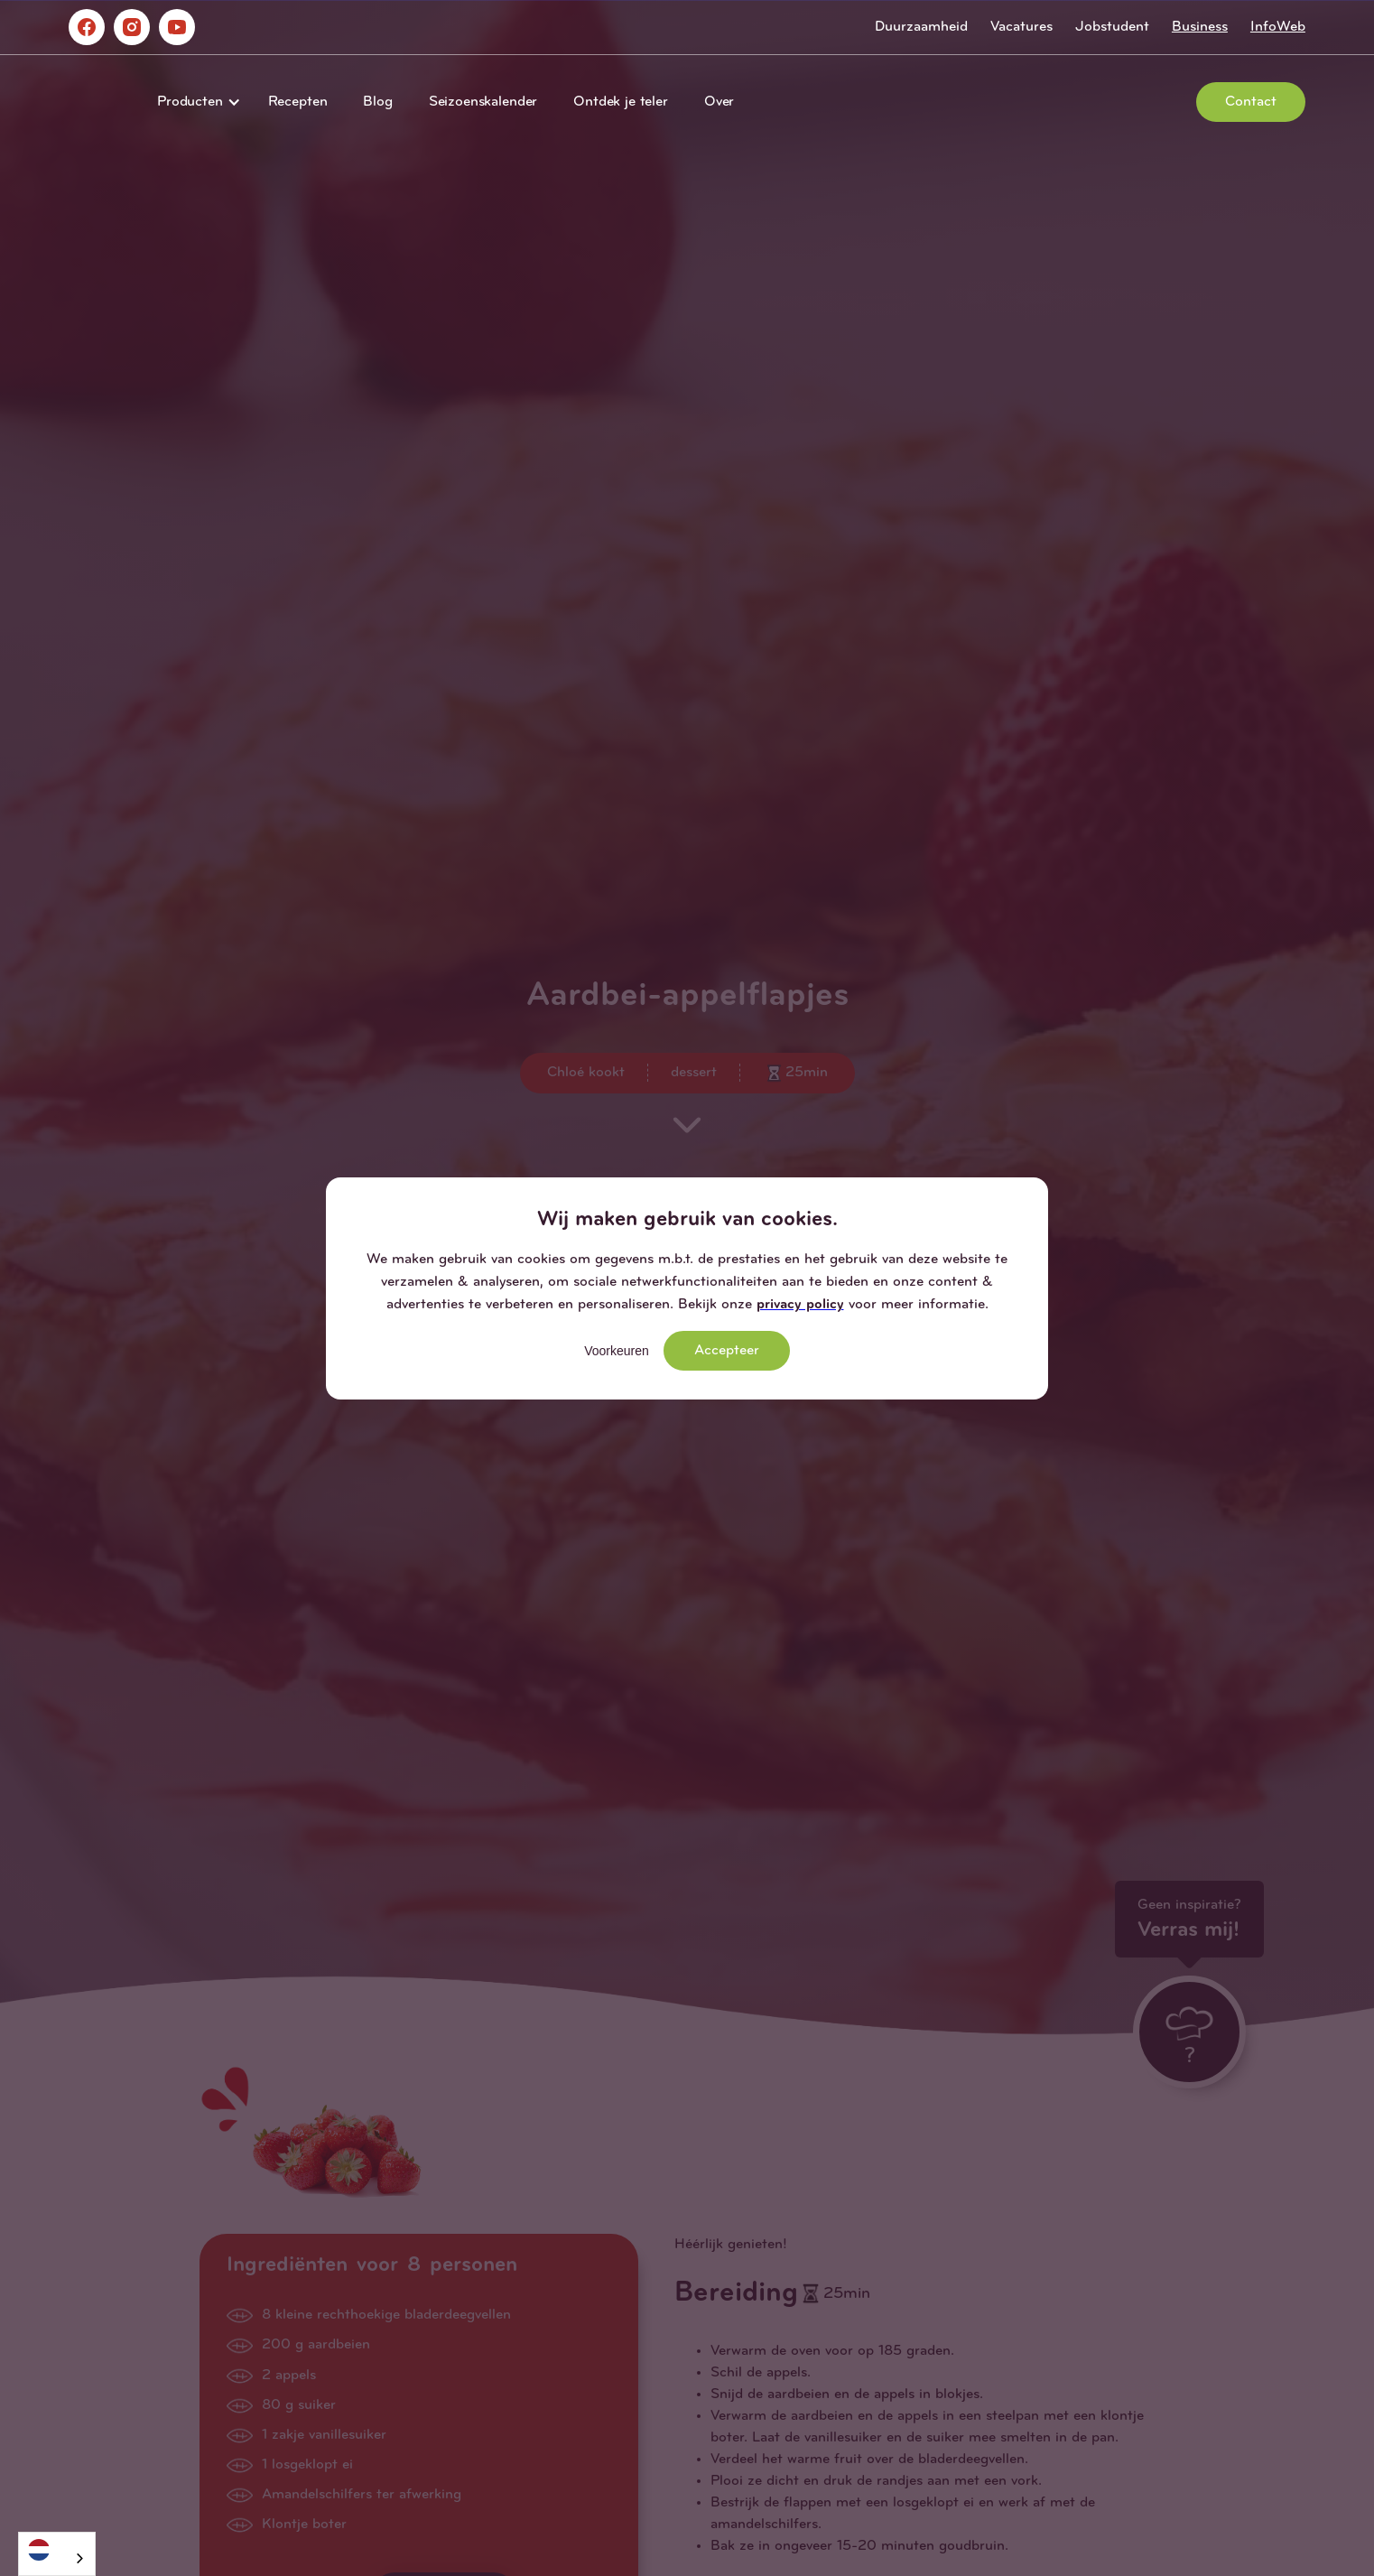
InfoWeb (1277, 27)
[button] (194, 102)
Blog (377, 102)
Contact (1251, 102)
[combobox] (57, 2554)
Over (719, 102)
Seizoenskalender (483, 102)
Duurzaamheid (921, 27)
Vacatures (1021, 27)
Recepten (298, 102)
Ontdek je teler (620, 102)
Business (1200, 27)
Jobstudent (1112, 27)
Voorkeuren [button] (616, 1351)
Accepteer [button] (726, 1351)
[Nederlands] (57, 2549)
